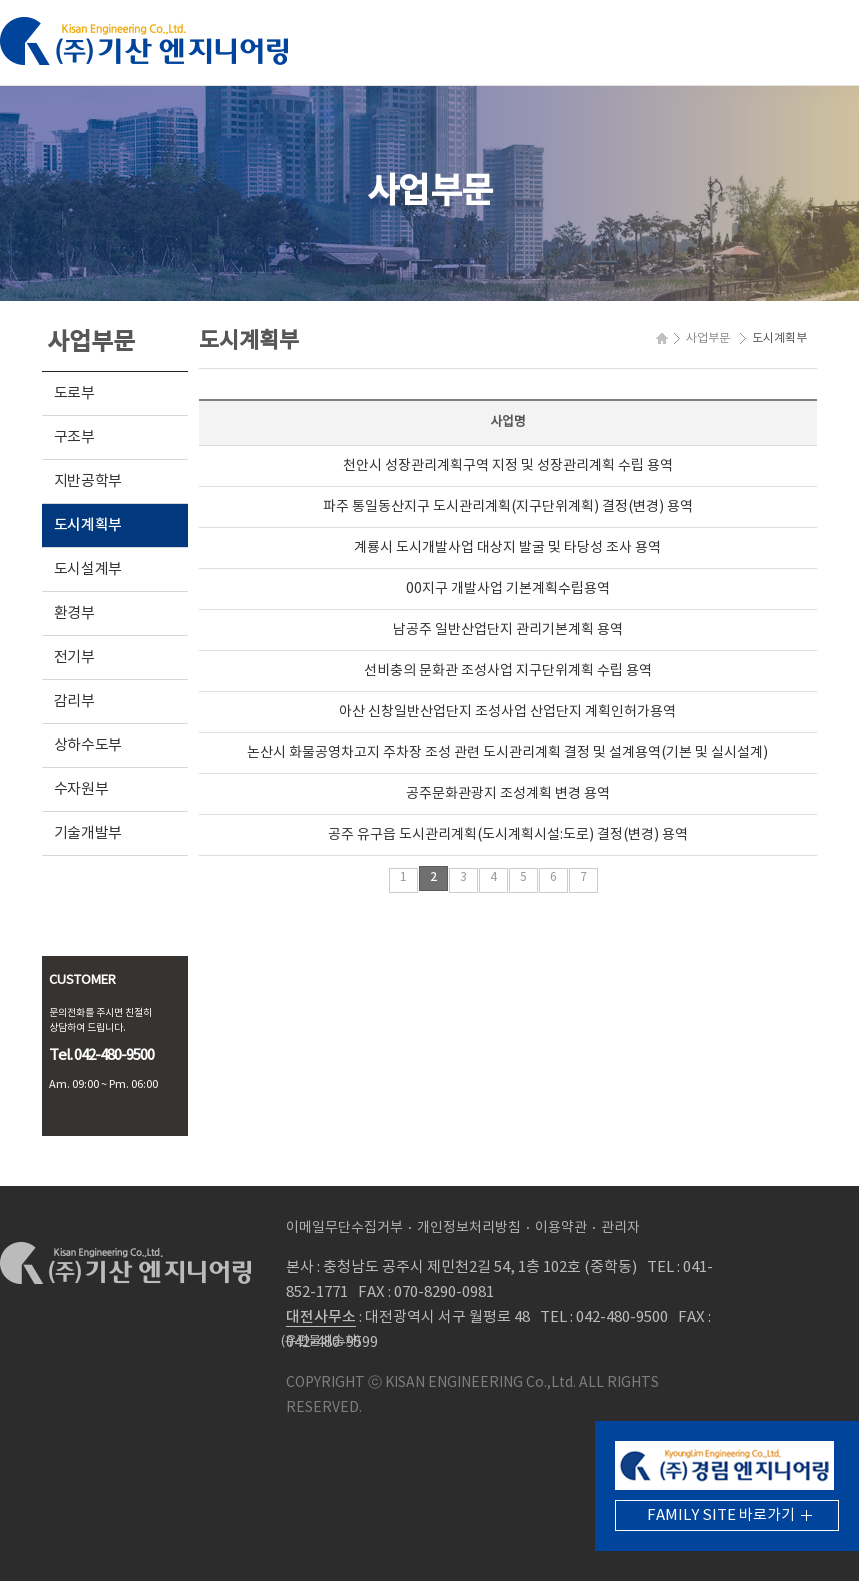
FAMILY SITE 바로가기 (721, 1515)
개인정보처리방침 (469, 1228)
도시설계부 (88, 569)
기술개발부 (88, 833)
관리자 (620, 1228)
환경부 (74, 613)
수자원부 (81, 789)
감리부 (74, 701)
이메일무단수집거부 (344, 1228)
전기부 (74, 657)
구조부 (74, 437)
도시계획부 (88, 525)
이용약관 (561, 1228)
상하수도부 (88, 745)
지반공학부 (88, 481)
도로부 (74, 393)
